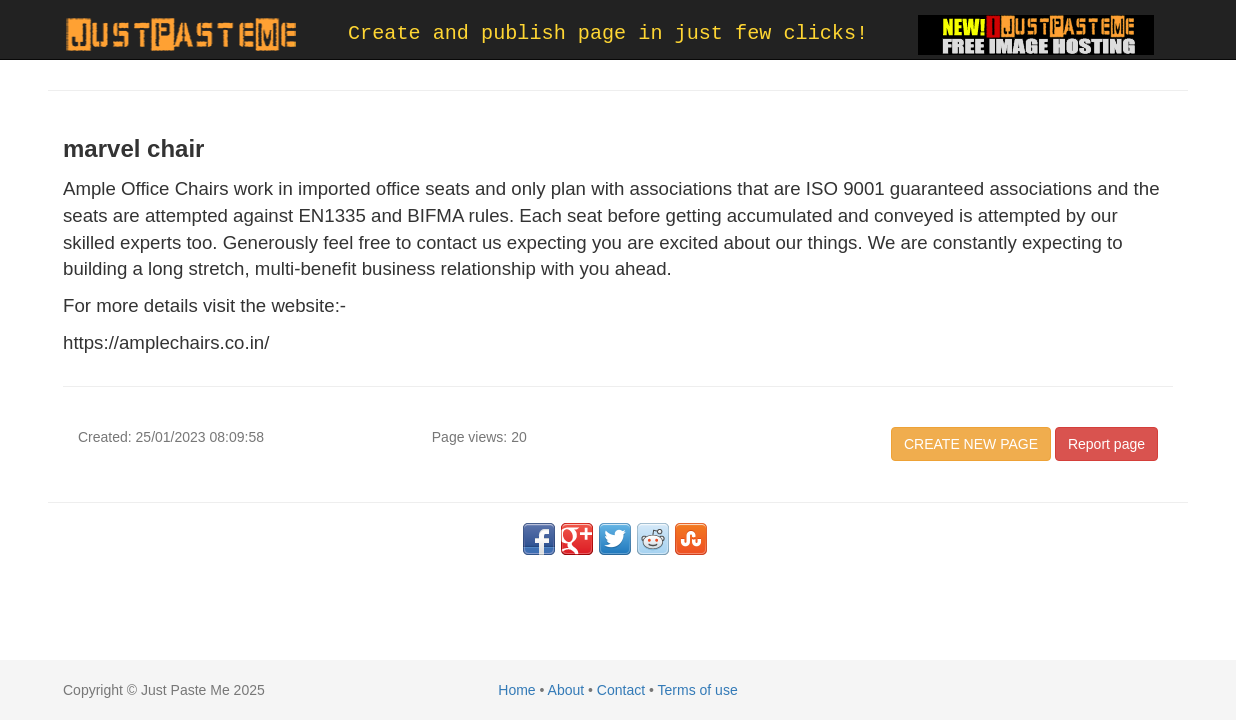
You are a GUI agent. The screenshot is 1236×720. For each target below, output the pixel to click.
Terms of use (698, 690)
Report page (1106, 444)
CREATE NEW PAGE (971, 444)
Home (516, 690)
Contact (621, 690)
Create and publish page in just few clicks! (608, 33)
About (566, 690)
